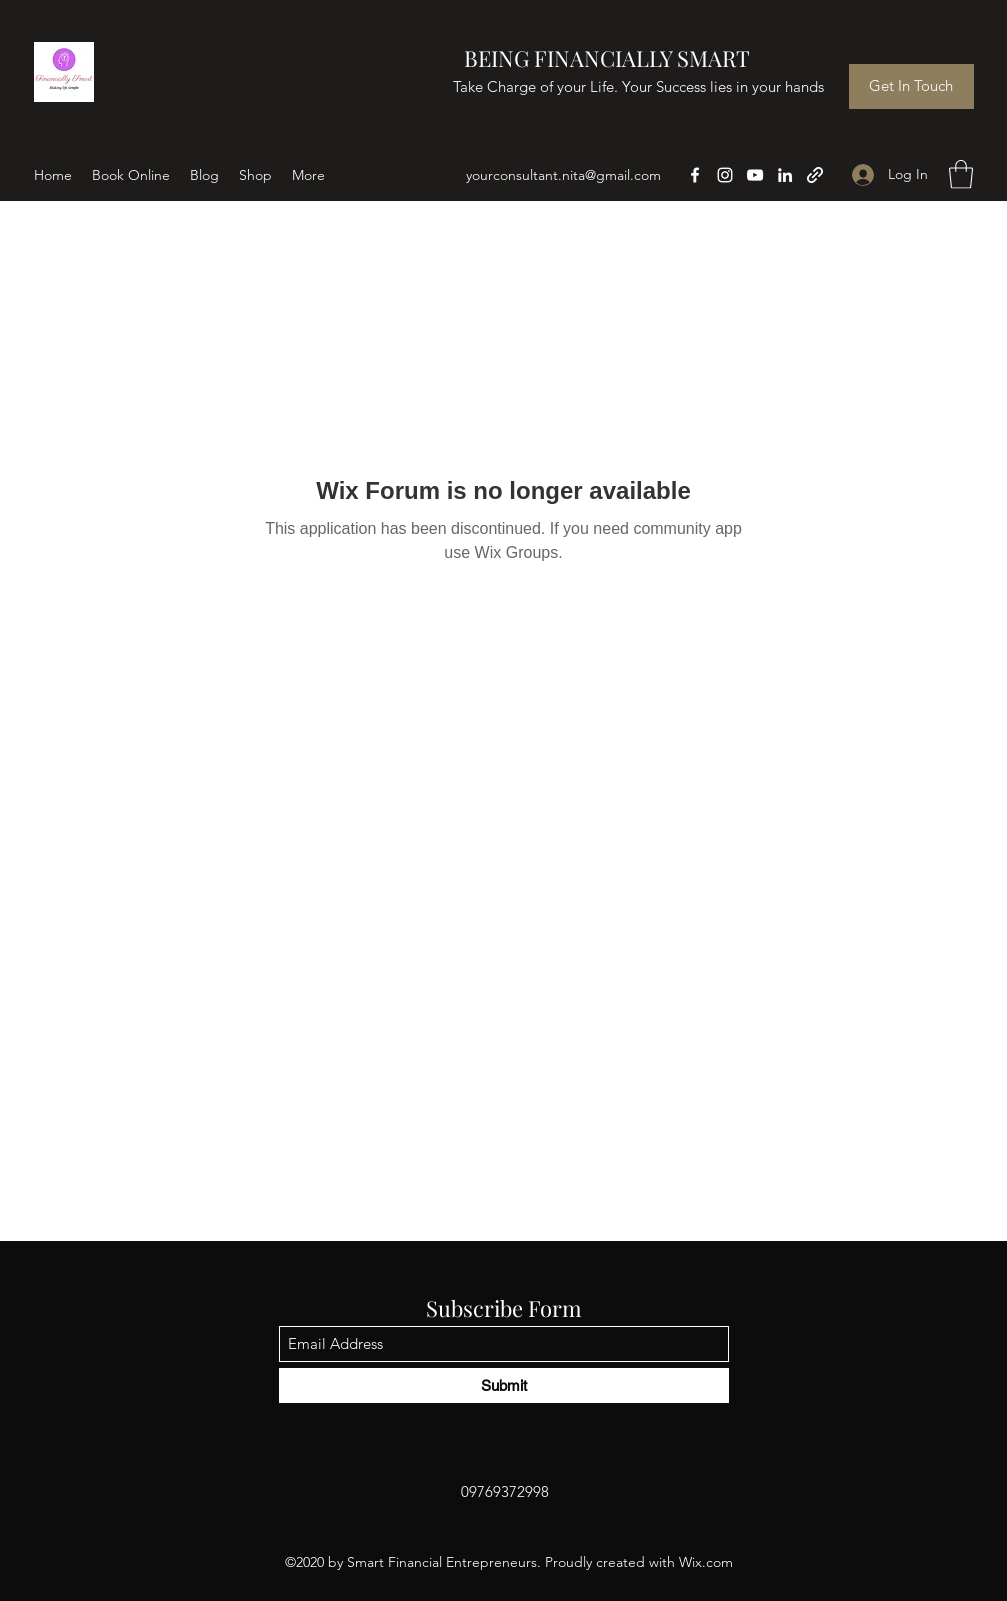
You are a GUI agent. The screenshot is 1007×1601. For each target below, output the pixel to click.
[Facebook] (695, 175)
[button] (961, 174)
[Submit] (504, 1385)
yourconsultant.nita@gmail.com (563, 175)
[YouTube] (755, 175)
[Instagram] (725, 175)
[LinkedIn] (785, 175)
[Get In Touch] (911, 86)
